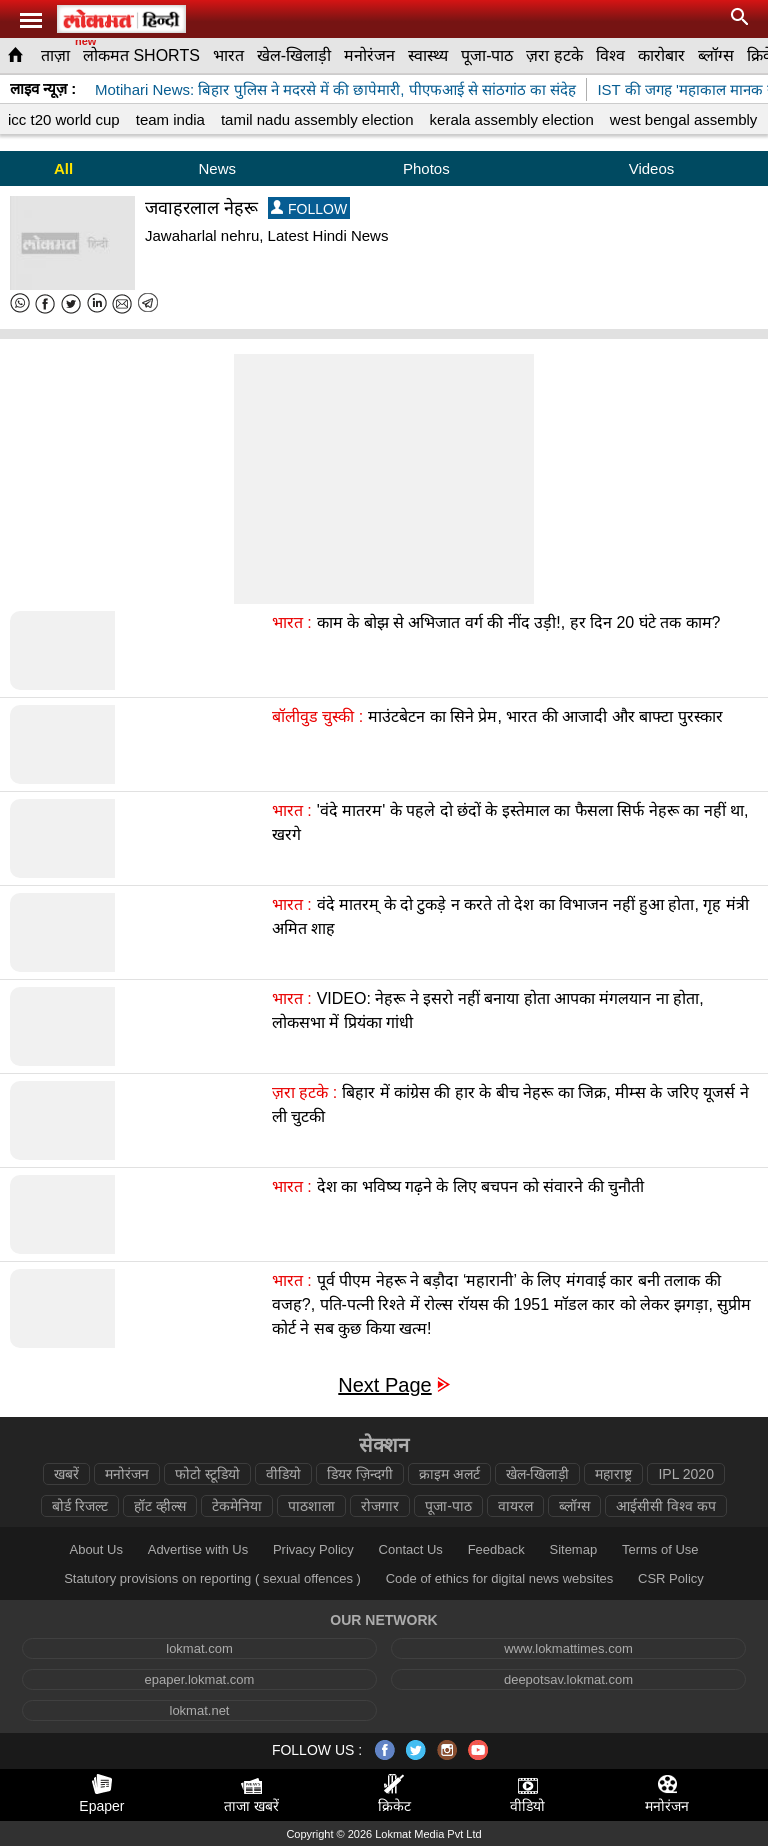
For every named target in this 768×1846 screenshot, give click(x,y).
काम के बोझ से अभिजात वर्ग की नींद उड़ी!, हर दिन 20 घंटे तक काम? (519, 622)
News (218, 168)
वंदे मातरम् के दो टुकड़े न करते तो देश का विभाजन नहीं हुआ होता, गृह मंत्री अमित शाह (510, 916)
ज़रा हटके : (304, 1092)
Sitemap (573, 1549)
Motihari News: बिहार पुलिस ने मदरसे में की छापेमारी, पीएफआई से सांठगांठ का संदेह (335, 89)
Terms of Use (660, 1549)
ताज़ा (55, 55)
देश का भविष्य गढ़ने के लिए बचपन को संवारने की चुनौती (480, 1186)
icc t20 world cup (64, 119)
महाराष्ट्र (613, 1474)
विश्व (610, 55)
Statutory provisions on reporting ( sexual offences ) (212, 1578)
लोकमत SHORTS (141, 55)
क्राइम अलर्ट (449, 1474)
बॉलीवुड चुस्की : (317, 716)
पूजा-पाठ (487, 55)
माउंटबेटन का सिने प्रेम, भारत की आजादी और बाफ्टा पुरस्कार (545, 716)
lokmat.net (200, 1710)
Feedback (496, 1549)
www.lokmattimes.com (568, 1648)
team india (170, 119)
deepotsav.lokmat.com (568, 1679)
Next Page (384, 1385)
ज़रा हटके (554, 55)
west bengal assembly (684, 119)
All (63, 168)
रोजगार (380, 1506)
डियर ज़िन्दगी (360, 1474)
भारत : (292, 622)
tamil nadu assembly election (317, 119)
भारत (228, 55)
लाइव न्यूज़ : (43, 88)
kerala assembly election (512, 119)
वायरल (515, 1506)
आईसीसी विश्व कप (666, 1506)
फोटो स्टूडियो (207, 1474)
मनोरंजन (369, 55)
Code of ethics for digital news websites (500, 1578)
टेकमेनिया (237, 1506)
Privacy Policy (313, 1549)
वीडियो (283, 1474)
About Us (95, 1549)
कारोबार (661, 55)
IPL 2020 (686, 1474)
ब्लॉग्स (716, 55)
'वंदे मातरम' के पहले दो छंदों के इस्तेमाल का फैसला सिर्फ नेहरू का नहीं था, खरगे (510, 822)
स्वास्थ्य (428, 55)
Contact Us (411, 1549)
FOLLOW (309, 208)
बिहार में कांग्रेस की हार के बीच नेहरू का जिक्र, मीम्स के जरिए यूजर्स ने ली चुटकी (510, 1104)
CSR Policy (671, 1578)
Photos (426, 168)
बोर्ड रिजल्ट (80, 1506)
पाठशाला (311, 1506)
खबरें (66, 1474)
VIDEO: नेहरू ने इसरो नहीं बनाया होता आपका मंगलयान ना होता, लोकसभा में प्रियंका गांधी (488, 1010)
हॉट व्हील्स (160, 1506)
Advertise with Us (198, 1549)
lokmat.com (199, 1648)
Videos (652, 168)
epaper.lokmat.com (200, 1679)
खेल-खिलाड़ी (294, 55)
